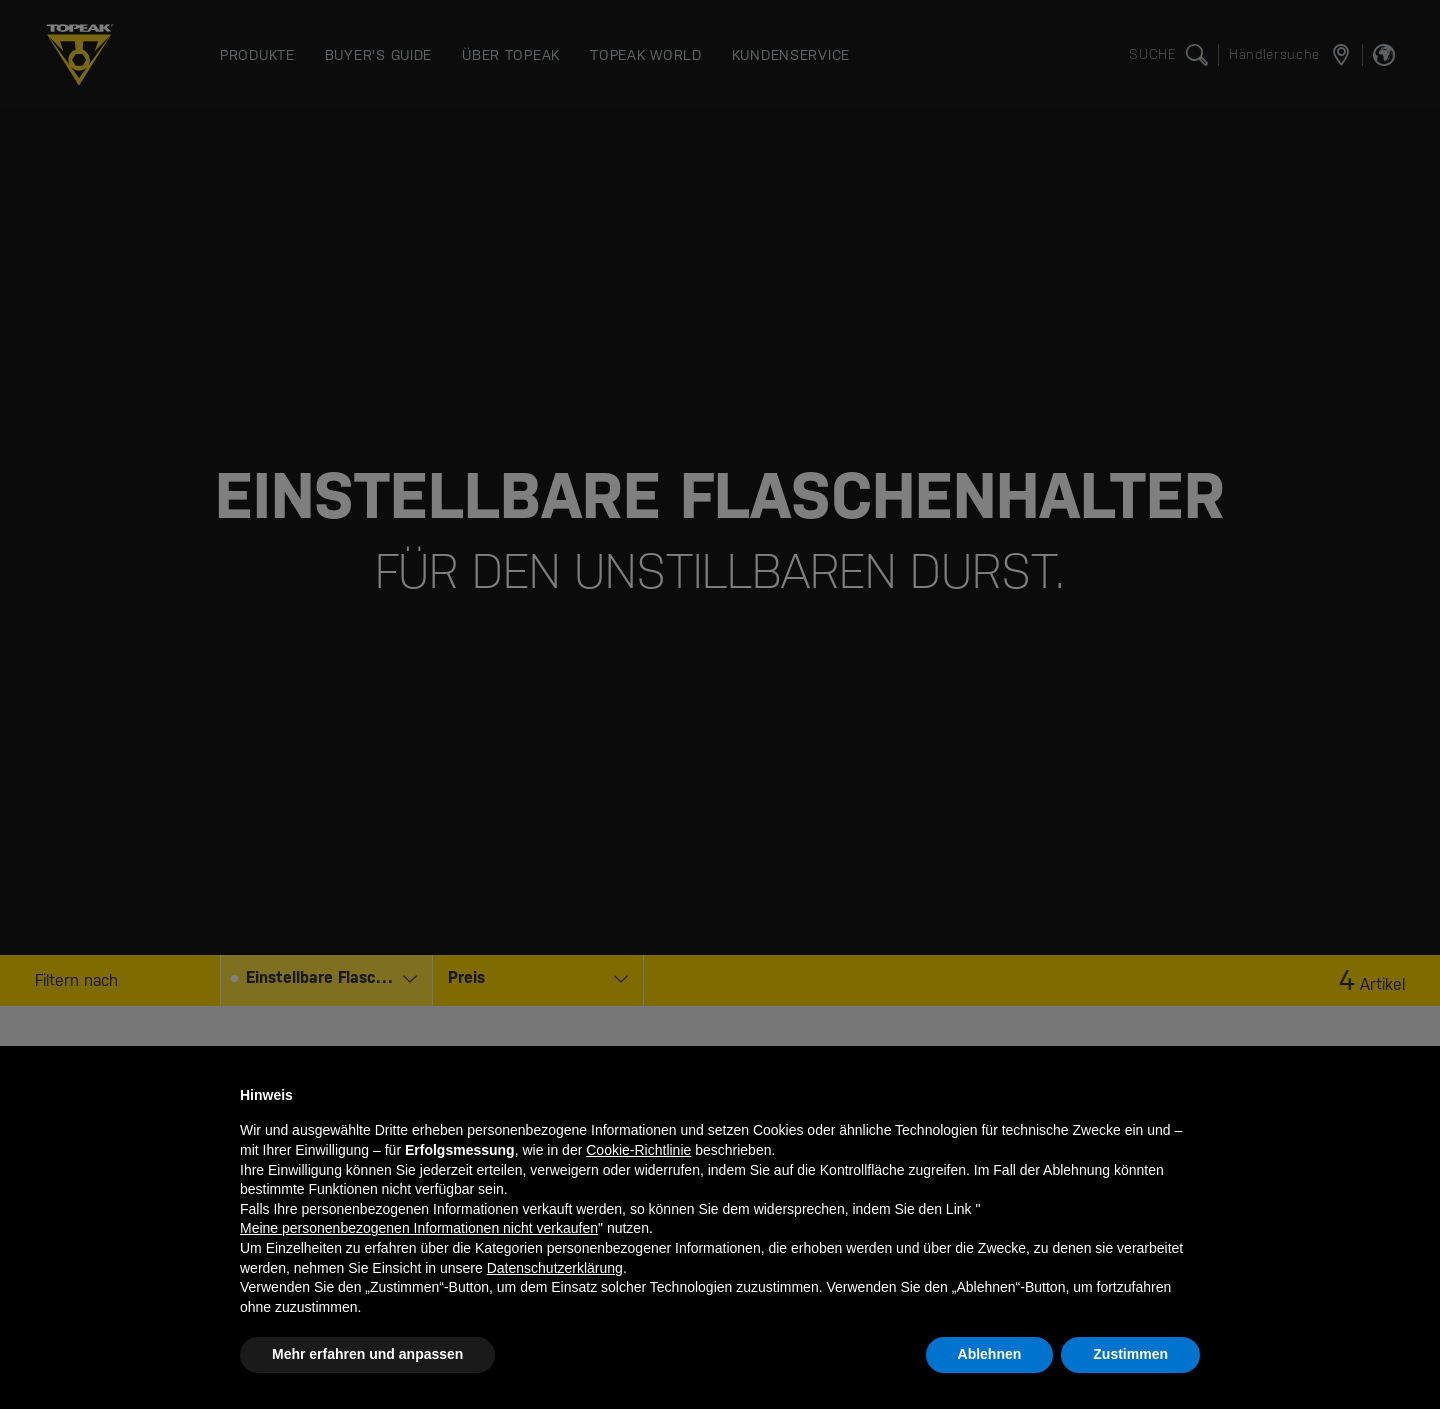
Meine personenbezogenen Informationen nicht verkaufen (419, 1228)
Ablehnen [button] (990, 1354)
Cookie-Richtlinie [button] (638, 1150)
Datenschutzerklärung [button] (555, 1268)
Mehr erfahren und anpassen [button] (367, 1354)
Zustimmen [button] (1130, 1354)
